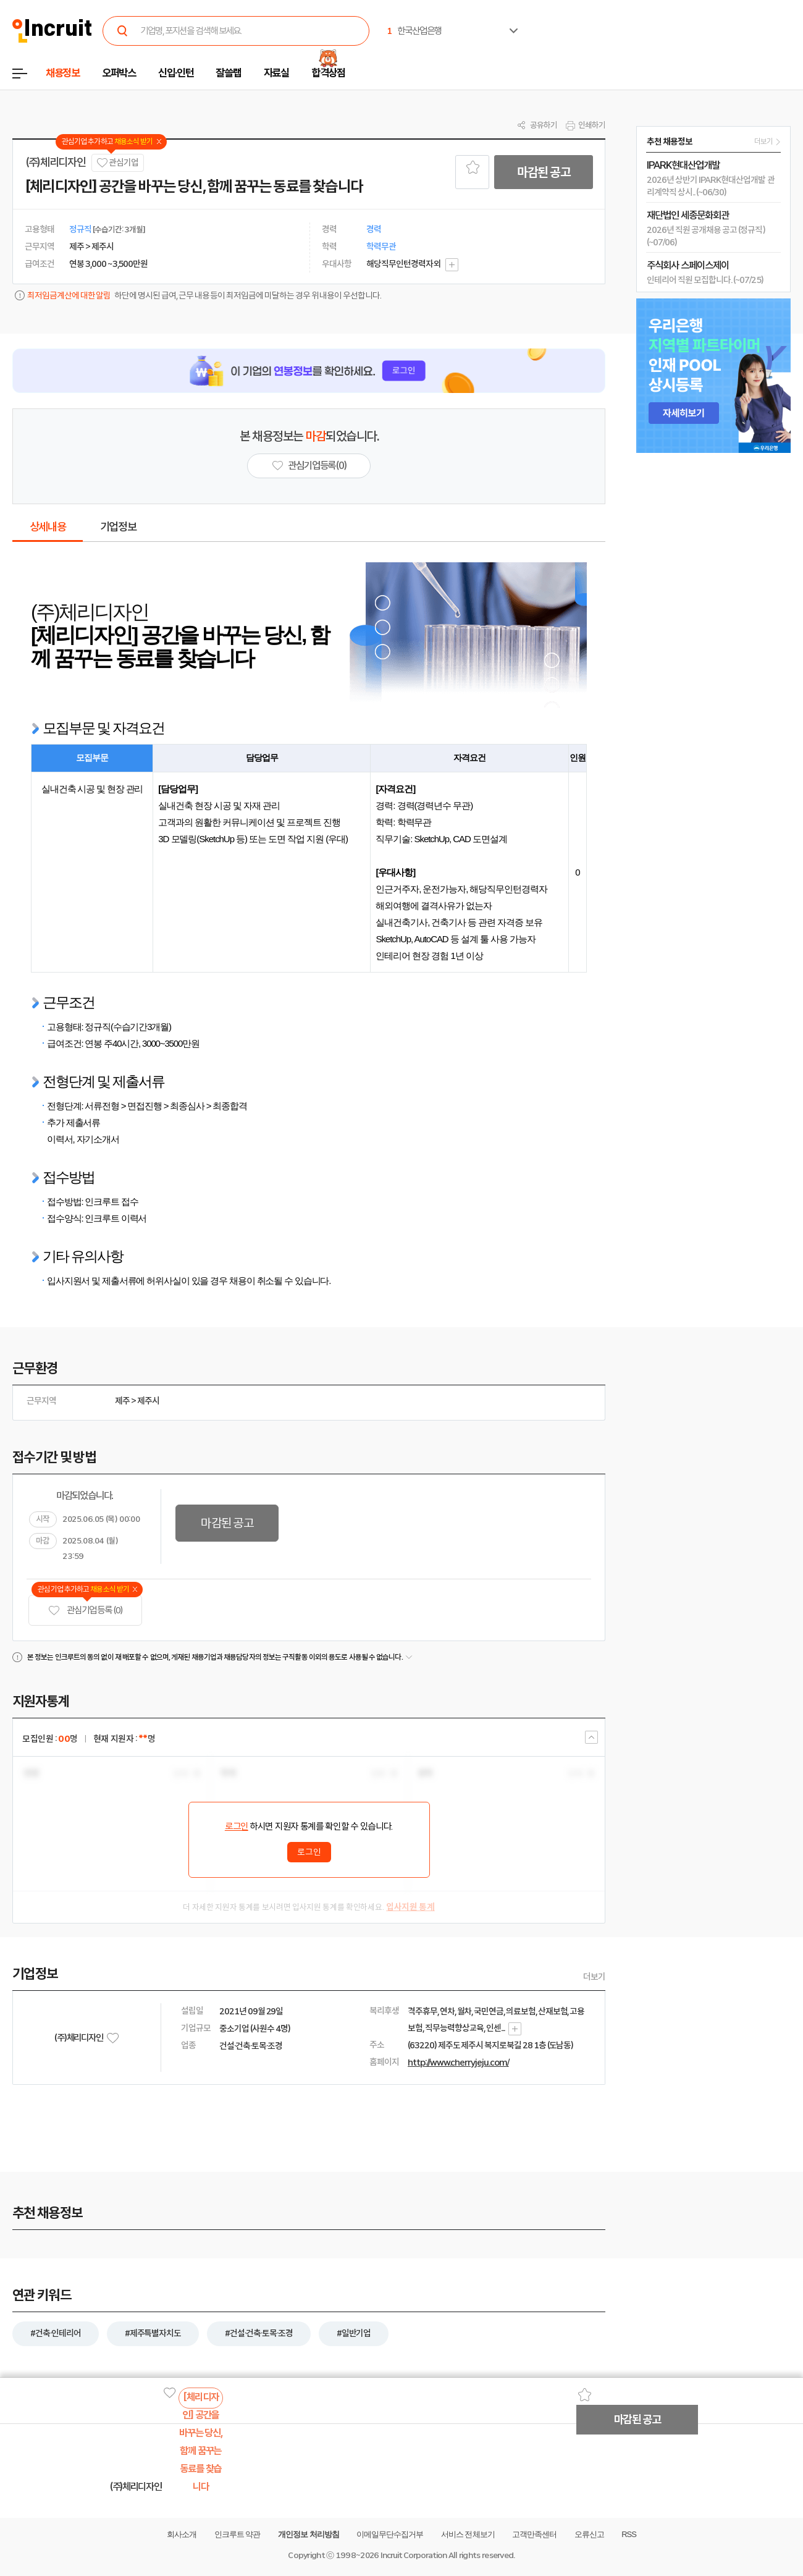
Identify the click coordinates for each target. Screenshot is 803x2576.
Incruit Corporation (413, 2555)
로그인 (236, 1826)
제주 (122, 1400)
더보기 (594, 1976)
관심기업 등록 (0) (85, 1610)
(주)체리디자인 (55, 162)
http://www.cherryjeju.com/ (458, 2062)
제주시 (148, 1400)
